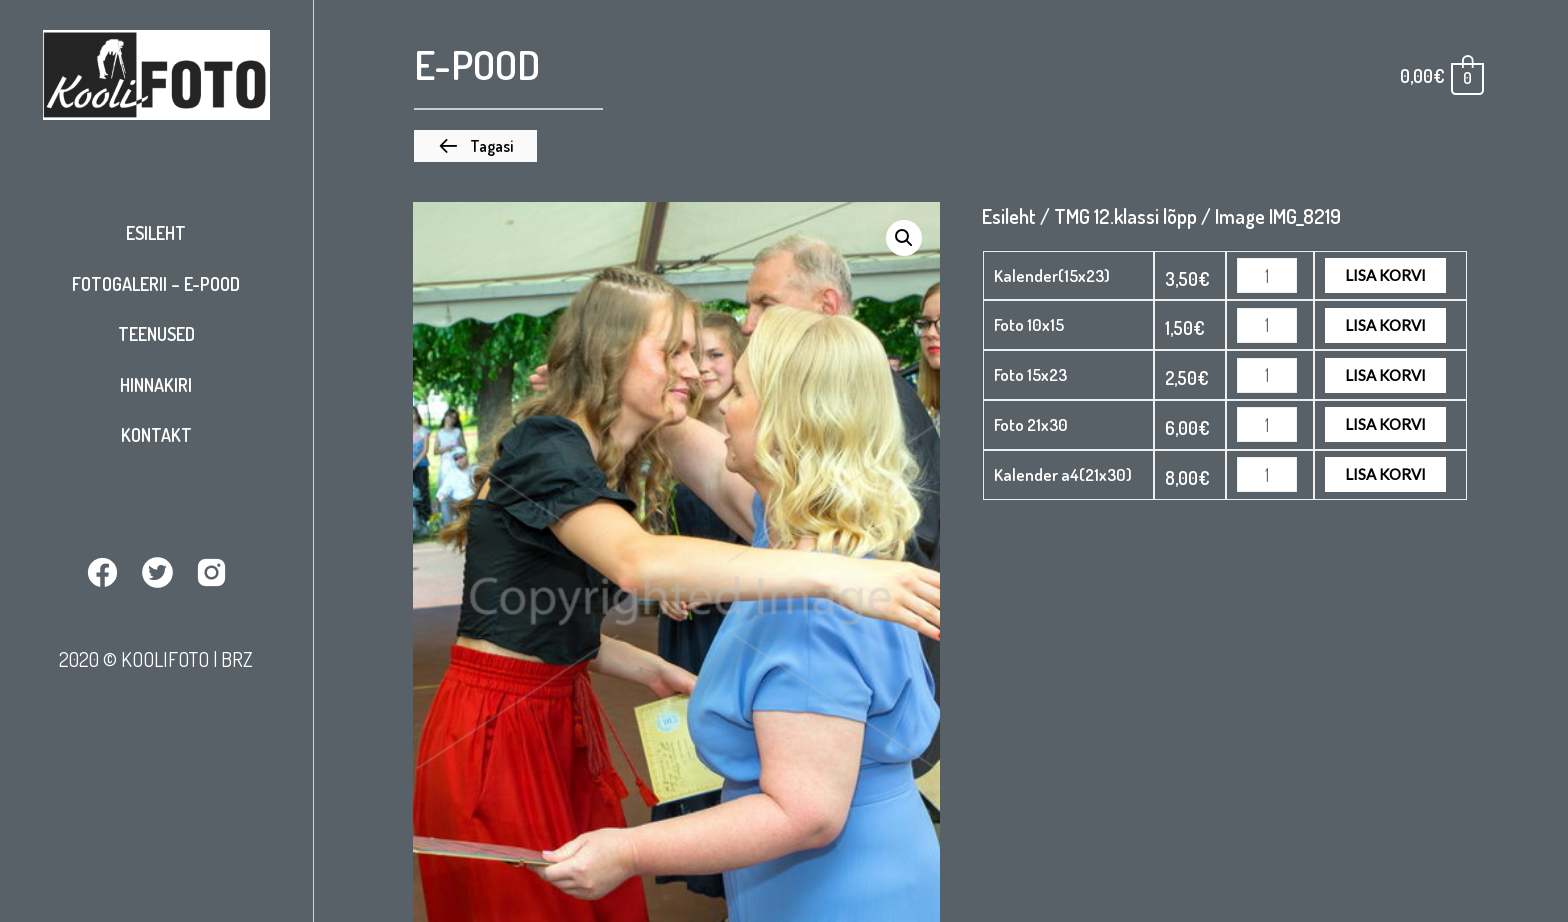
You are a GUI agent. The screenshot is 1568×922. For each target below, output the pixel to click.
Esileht (156, 233)
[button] (475, 146)
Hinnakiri (156, 385)
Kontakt (156, 435)
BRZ (237, 659)
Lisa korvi (1385, 275)
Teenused (156, 334)
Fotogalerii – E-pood (156, 284)
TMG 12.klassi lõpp (1125, 216)
